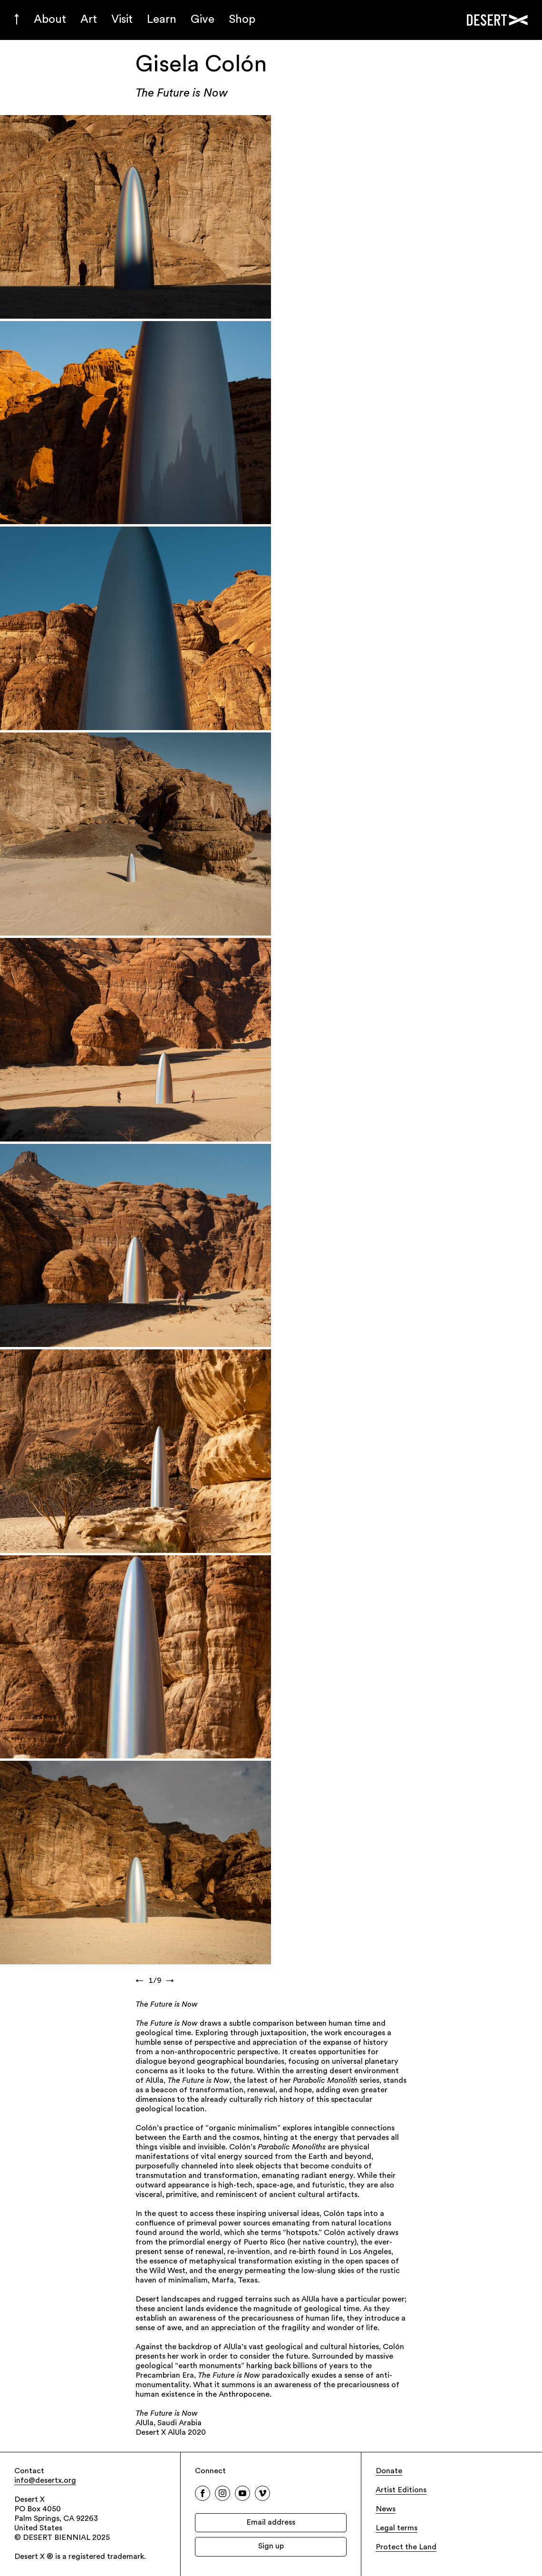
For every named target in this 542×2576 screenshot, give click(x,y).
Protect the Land (406, 2547)
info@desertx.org (45, 2481)
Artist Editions (401, 2490)
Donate (389, 2471)
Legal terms (396, 2528)
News (386, 2509)
